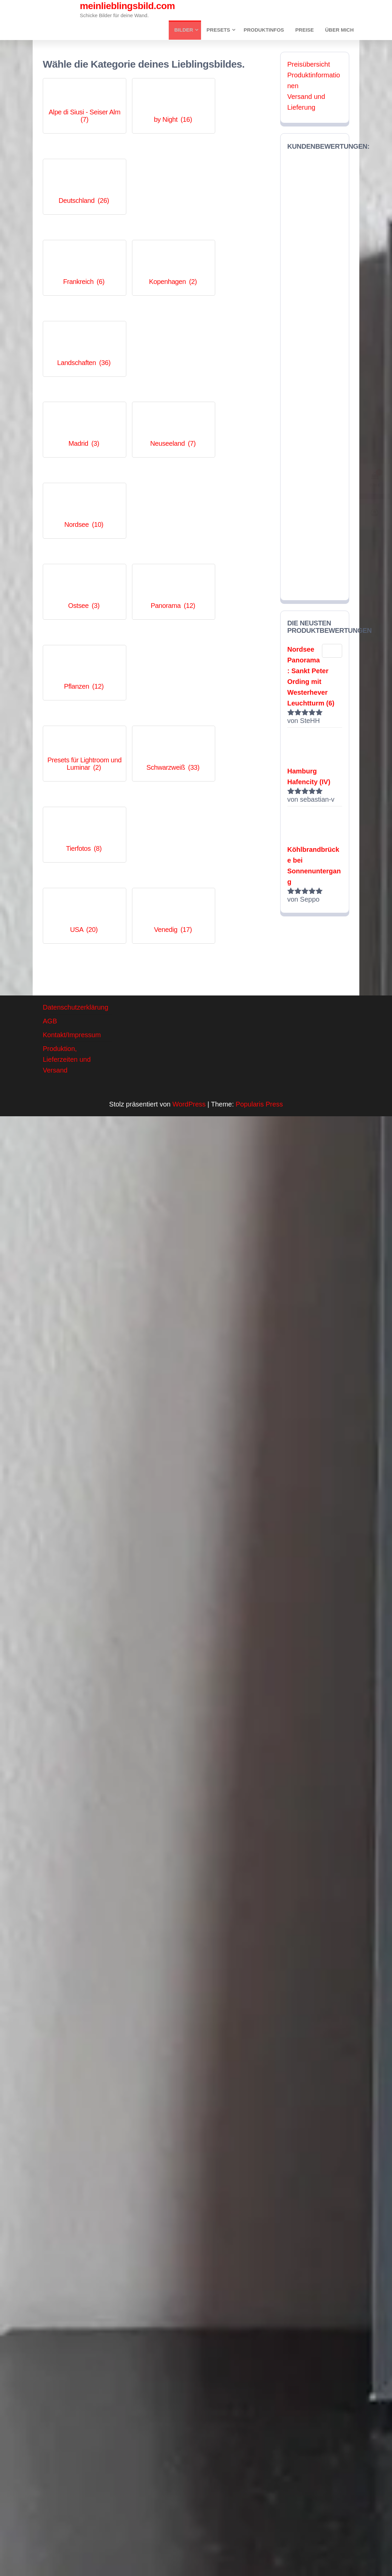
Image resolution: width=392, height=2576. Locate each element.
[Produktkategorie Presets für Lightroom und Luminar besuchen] (77, 390)
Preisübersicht (308, 65)
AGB (50, 962)
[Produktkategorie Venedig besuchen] (156, 462)
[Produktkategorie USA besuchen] (77, 462)
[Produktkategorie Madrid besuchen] (77, 246)
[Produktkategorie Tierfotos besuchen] (234, 390)
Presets (221, 30)
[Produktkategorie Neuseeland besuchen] (156, 246)
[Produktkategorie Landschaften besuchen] (234, 174)
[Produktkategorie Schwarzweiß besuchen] (156, 390)
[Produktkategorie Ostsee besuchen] (77, 318)
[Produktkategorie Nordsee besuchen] (234, 246)
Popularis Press (259, 1045)
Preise (306, 30)
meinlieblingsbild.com (127, 6)
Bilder (186, 30)
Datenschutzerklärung (75, 948)
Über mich (340, 30)
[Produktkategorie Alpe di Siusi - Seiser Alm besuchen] (77, 102)
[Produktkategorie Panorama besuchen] (156, 318)
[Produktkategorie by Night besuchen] (156, 102)
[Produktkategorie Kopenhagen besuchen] (156, 174)
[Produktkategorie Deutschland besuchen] (234, 102)
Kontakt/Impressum (72, 975)
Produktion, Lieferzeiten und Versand (67, 1000)
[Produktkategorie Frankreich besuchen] (77, 174)
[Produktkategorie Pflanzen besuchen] (234, 318)
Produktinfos (267, 30)
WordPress (189, 1045)
